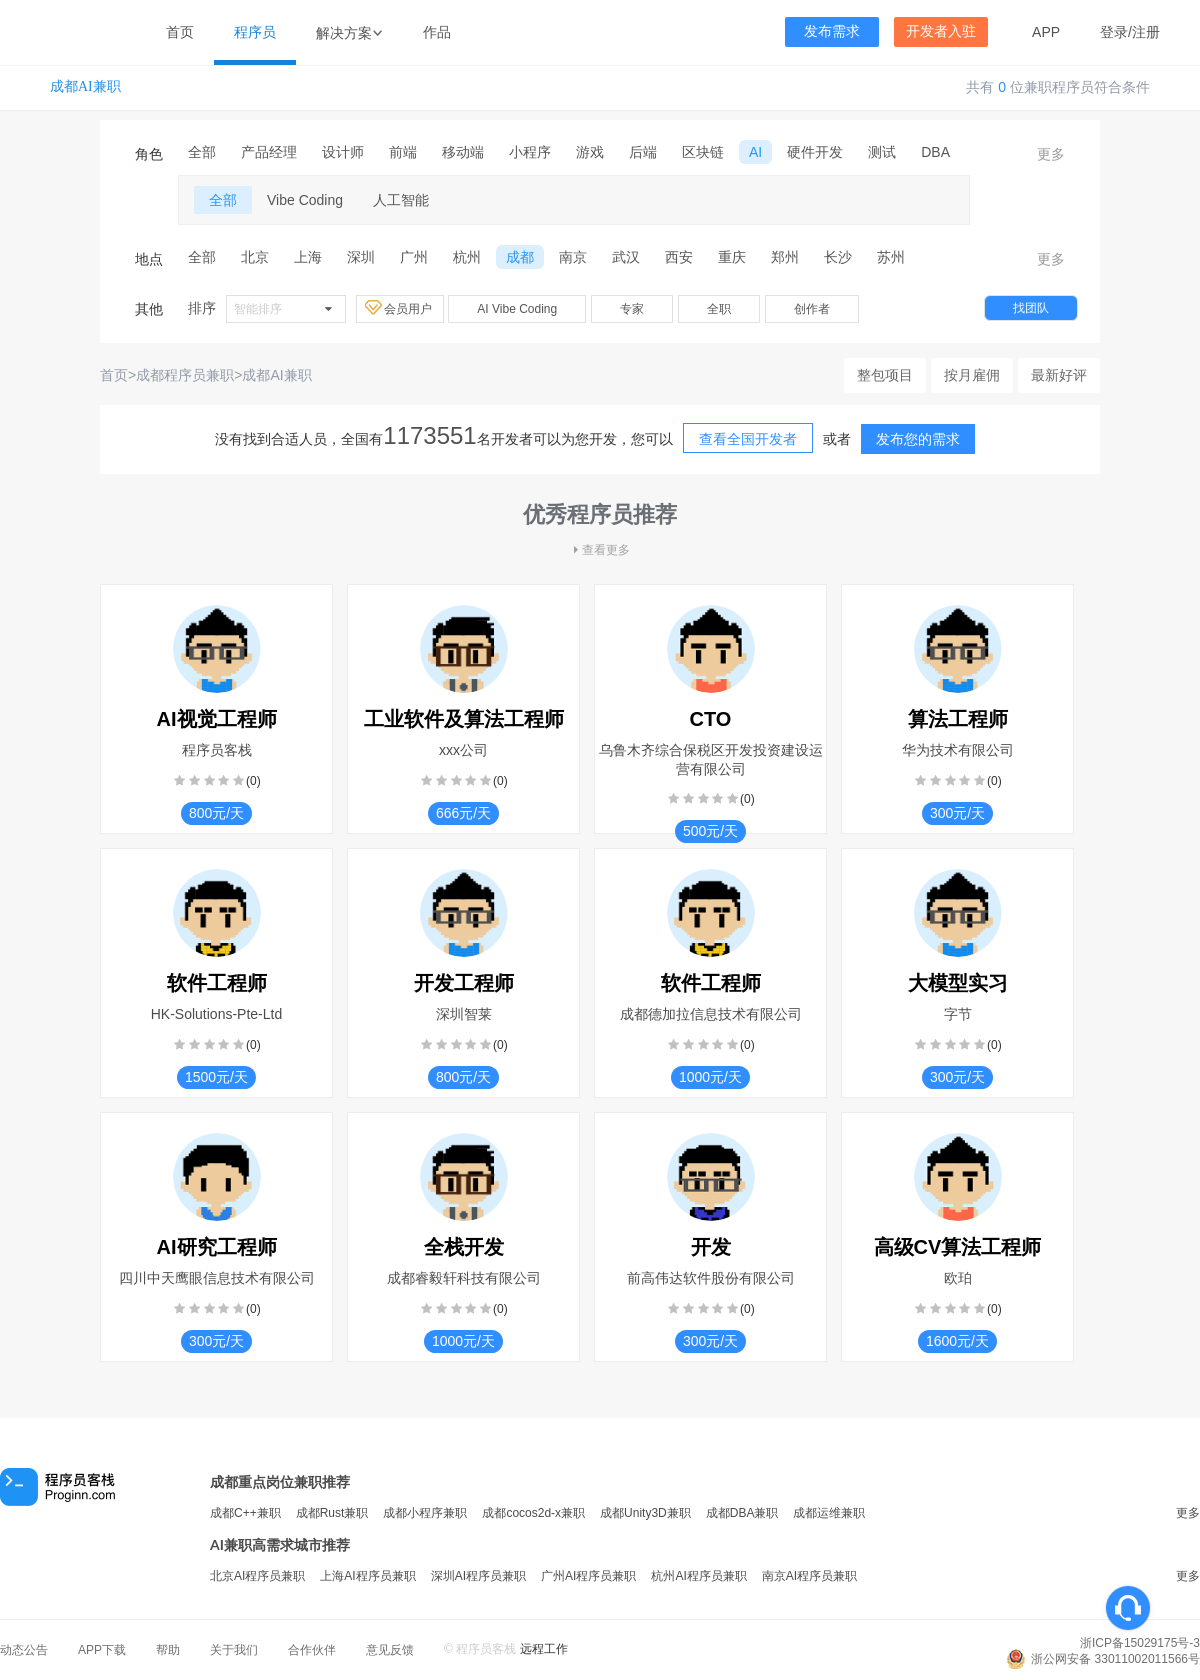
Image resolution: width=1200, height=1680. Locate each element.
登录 (1114, 32)
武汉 (626, 257)
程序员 (255, 32)
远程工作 (544, 1649)
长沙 (838, 257)
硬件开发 (815, 152)
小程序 (530, 152)
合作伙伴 (312, 1650)
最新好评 (1059, 375)
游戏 (590, 152)
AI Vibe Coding (517, 309)
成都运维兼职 (829, 1513)
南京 (573, 257)
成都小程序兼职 (425, 1513)
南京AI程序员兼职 (809, 1576)
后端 (643, 152)
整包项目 (885, 375)
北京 (255, 257)
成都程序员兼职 (185, 375)
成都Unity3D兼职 (645, 1513)
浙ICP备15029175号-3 (1140, 1643)
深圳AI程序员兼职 (478, 1576)
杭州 (467, 257)
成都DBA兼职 (742, 1513)
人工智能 (401, 200)
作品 (437, 32)
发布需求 (832, 31)
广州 (414, 257)
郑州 (785, 257)
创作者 (812, 309)
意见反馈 (390, 1650)
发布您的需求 (918, 439)
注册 (1146, 32)
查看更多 (600, 550)
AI (755, 152)
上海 (308, 257)
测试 (882, 152)
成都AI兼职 (85, 86)
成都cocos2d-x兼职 (533, 1513)
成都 (520, 257)
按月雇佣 (972, 375)
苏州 (891, 257)
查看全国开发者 (748, 439)
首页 (180, 32)
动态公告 (24, 1650)
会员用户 (400, 308)
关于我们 (234, 1650)
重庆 (732, 257)
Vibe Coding (305, 200)
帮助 (168, 1650)
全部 (202, 152)
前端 (403, 152)
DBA (935, 152)
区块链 (703, 152)
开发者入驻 (941, 31)
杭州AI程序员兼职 (698, 1576)
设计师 (343, 152)
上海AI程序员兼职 (367, 1576)
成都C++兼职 (245, 1513)
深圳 (361, 257)
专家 (632, 309)
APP (1046, 32)
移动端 (463, 152)
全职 (719, 309)
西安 (679, 257)
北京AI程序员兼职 (257, 1576)
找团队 (1031, 308)
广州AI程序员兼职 (588, 1576)
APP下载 (102, 1650)
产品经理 (269, 152)
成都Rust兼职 (332, 1513)
